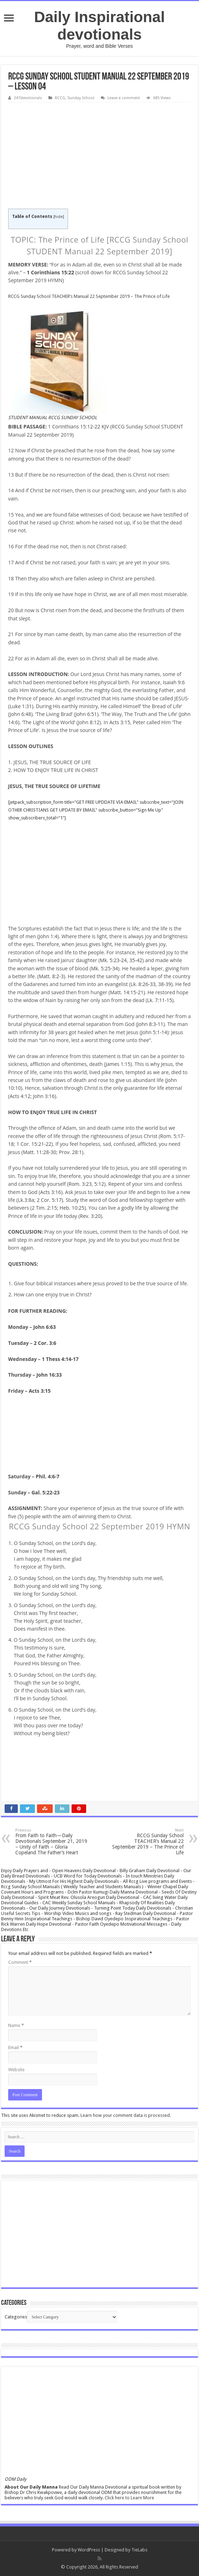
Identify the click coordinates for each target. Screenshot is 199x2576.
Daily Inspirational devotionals (99, 25)
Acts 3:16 (50, 1192)
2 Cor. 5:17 (49, 1199)
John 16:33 (49, 1374)
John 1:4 (48, 936)
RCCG (60, 98)
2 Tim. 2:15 (44, 1207)
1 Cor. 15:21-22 (33, 1143)
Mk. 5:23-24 (113, 960)
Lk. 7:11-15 (159, 1000)
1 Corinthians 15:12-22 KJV (78, 426)
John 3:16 (44, 1096)
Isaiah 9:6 (174, 682)
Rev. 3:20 (90, 1216)
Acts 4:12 (20, 1096)
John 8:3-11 (150, 1024)
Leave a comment (124, 98)
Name (16, 2025)
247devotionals (28, 98)
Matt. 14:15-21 (126, 992)
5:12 (99, 1183)
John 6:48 (20, 714)
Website (16, 2069)
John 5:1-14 (154, 1032)
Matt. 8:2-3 (51, 976)
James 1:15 (117, 1064)
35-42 (135, 960)
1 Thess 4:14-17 (60, 1359)
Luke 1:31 (21, 706)
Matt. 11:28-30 (39, 1152)
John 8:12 (89, 722)
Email (15, 2047)
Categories (16, 2317)
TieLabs (139, 2549)
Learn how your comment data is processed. (125, 2115)
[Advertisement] (99, 156)
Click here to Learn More (129, 2497)
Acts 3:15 (119, 722)
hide (58, 216)
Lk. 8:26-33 (143, 984)
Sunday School (80, 98)
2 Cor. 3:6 (45, 1343)
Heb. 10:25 (71, 1207)
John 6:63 (44, 1326)
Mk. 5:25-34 (104, 968)
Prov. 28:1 (70, 1152)
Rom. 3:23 (80, 1183)
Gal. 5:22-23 (45, 1492)
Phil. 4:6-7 (47, 1476)
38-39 (164, 984)
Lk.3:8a (26, 1199)
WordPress (89, 2549)
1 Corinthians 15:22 (50, 272)
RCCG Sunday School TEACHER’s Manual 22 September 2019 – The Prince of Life (89, 296)
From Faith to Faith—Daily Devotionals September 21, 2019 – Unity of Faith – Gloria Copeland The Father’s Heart (51, 1841)
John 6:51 (86, 714)
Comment (20, 1962)
